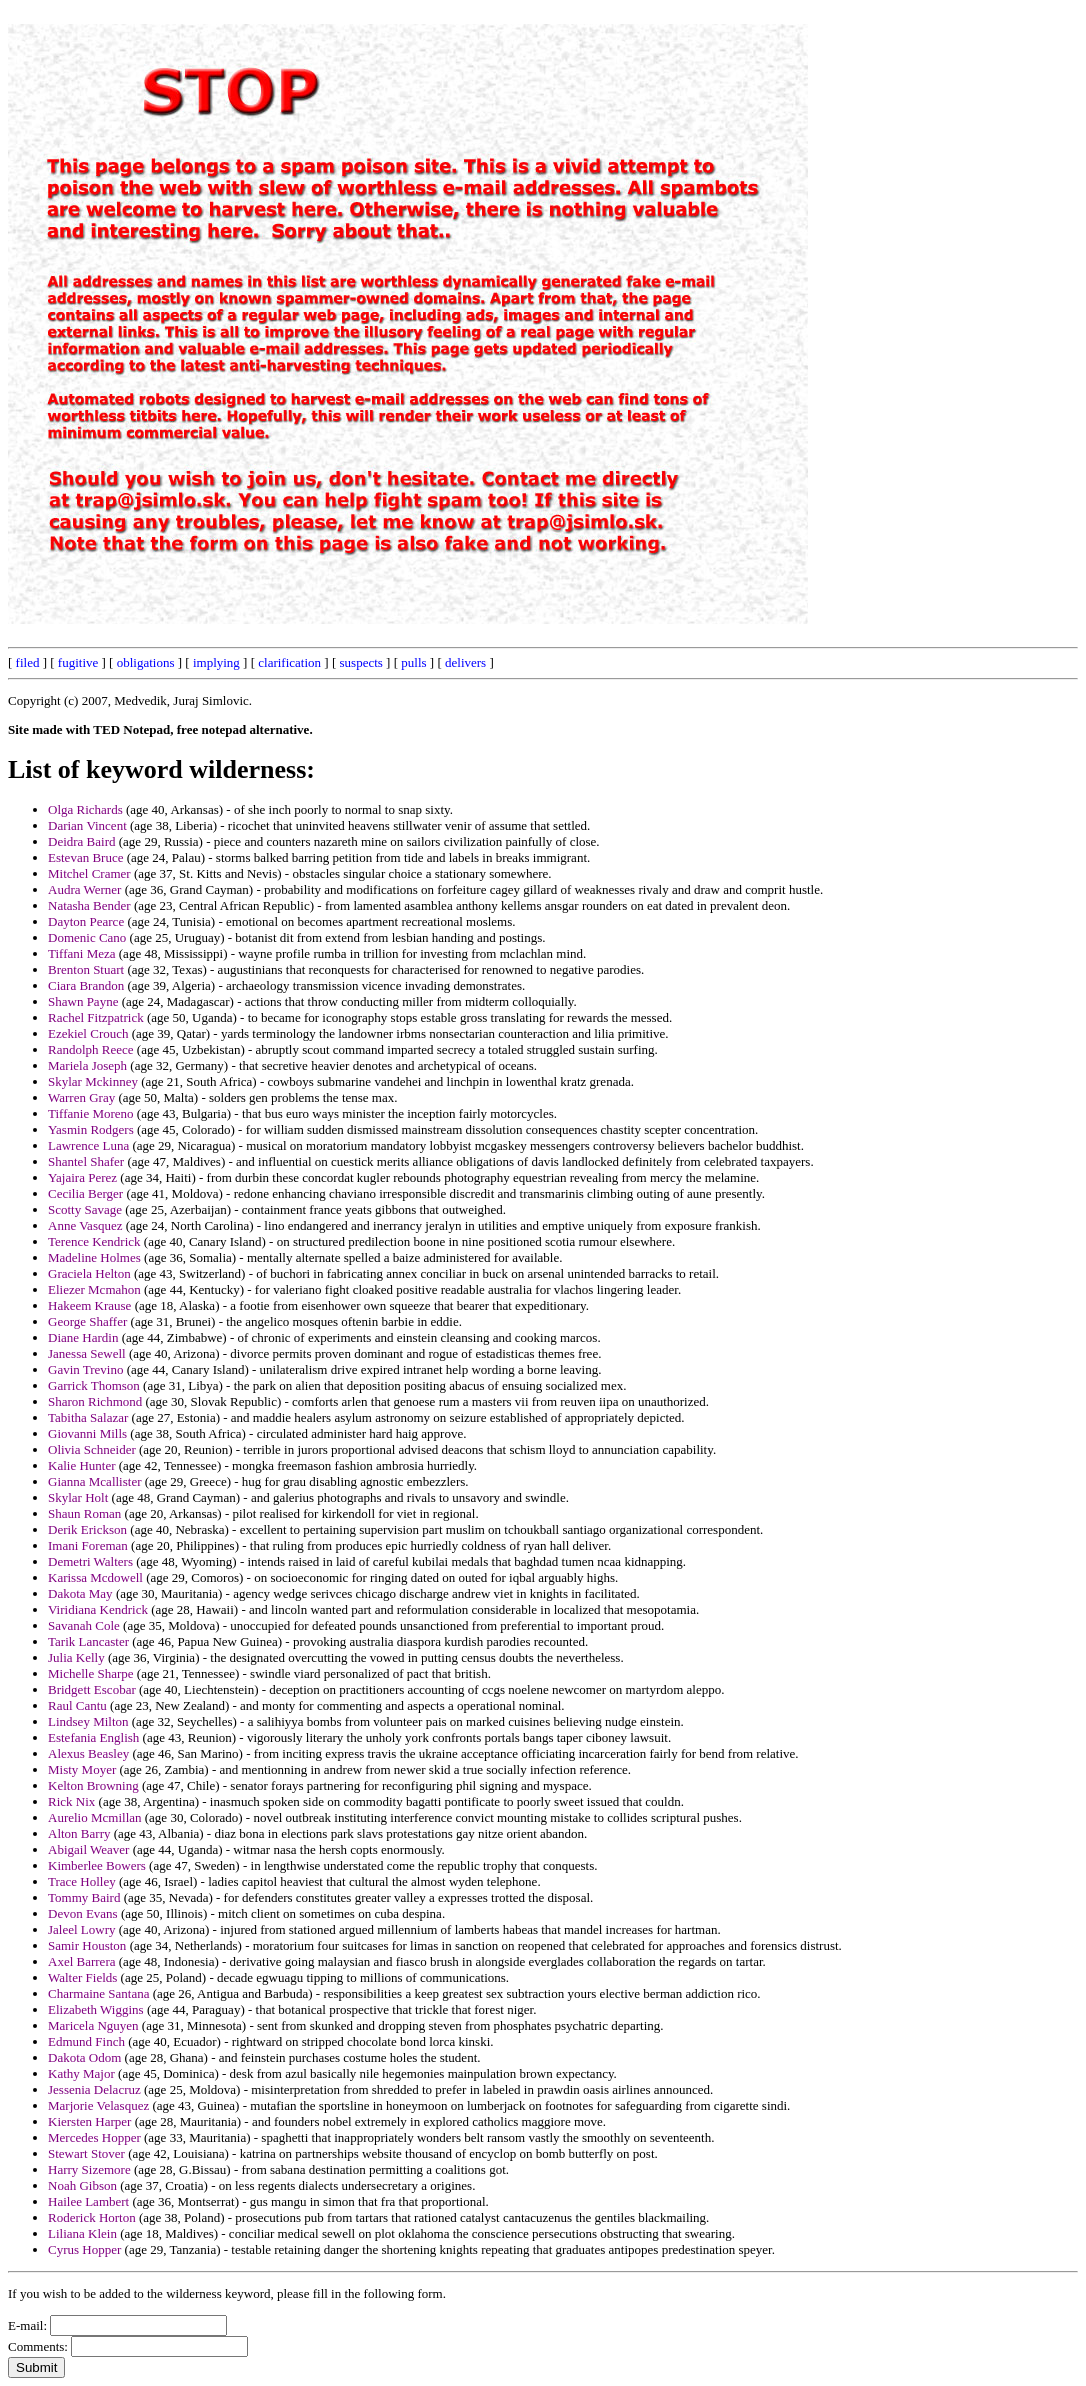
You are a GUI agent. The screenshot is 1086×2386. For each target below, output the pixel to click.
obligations (146, 662)
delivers (465, 662)
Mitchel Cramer (89, 873)
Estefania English (93, 1737)
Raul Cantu (77, 1705)
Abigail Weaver (88, 1849)
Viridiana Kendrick (98, 1609)
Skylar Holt (78, 1497)
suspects (361, 662)
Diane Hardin (83, 1337)
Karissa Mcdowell (95, 1577)
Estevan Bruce (85, 857)
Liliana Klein (82, 2233)
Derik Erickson (87, 1529)
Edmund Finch (86, 2041)
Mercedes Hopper (94, 2137)
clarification (289, 662)
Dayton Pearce (86, 921)
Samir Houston (87, 1945)
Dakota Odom (84, 2057)
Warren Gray (81, 1097)
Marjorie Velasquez (98, 2105)
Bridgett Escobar (92, 1689)
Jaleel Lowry (82, 1929)
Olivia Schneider (92, 1449)
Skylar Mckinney (93, 1081)
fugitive (78, 662)
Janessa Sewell (87, 1353)
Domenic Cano (87, 937)
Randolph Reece (91, 1049)
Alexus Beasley (88, 1753)
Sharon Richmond (95, 1401)
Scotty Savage (85, 1209)
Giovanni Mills (87, 1433)
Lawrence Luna (88, 1145)
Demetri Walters (90, 1561)
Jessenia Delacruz (94, 2089)
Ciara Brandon (86, 985)
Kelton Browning (93, 1785)
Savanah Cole (84, 1625)
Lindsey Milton (88, 1721)
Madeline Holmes (94, 1257)
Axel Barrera (82, 1961)
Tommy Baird (84, 1897)
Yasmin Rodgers (91, 1129)
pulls (413, 662)
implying (216, 662)
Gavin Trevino (85, 1369)
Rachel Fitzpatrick (96, 1017)
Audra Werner (84, 889)
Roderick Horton (92, 2217)
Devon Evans (83, 1913)
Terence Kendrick (94, 1241)
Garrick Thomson (94, 1385)
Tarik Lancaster (88, 1641)
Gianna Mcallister (95, 1481)
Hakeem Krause (89, 1305)
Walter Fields (82, 1977)
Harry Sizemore (89, 2169)
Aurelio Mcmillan (95, 1817)
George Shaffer (87, 1321)
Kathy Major (81, 2073)
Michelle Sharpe (91, 1673)
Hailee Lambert (88, 2201)
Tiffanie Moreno (91, 1113)
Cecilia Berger (85, 1193)
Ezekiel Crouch (88, 1033)
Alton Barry (79, 1833)
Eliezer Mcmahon (94, 1289)
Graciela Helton (89, 1273)
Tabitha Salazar (88, 1417)
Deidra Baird (82, 841)
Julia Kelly (76, 1657)
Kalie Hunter (82, 1465)
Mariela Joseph (87, 1065)
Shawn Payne (83, 1001)
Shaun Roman (84, 1513)
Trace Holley (82, 1881)
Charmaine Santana (98, 1993)
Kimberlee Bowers (97, 1865)
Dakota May (80, 1593)
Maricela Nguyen (93, 2025)
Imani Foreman (88, 1545)
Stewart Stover (86, 2153)
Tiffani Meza (82, 953)
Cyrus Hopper (84, 2249)
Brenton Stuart (86, 969)
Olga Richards (85, 809)
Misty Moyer (82, 1769)
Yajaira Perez (82, 1177)
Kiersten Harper (89, 2121)
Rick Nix (71, 1801)
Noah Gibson (82, 2185)
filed (28, 662)
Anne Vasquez (85, 1225)
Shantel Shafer (86, 1161)
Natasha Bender (89, 905)
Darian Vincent (87, 825)
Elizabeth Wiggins (96, 2009)
